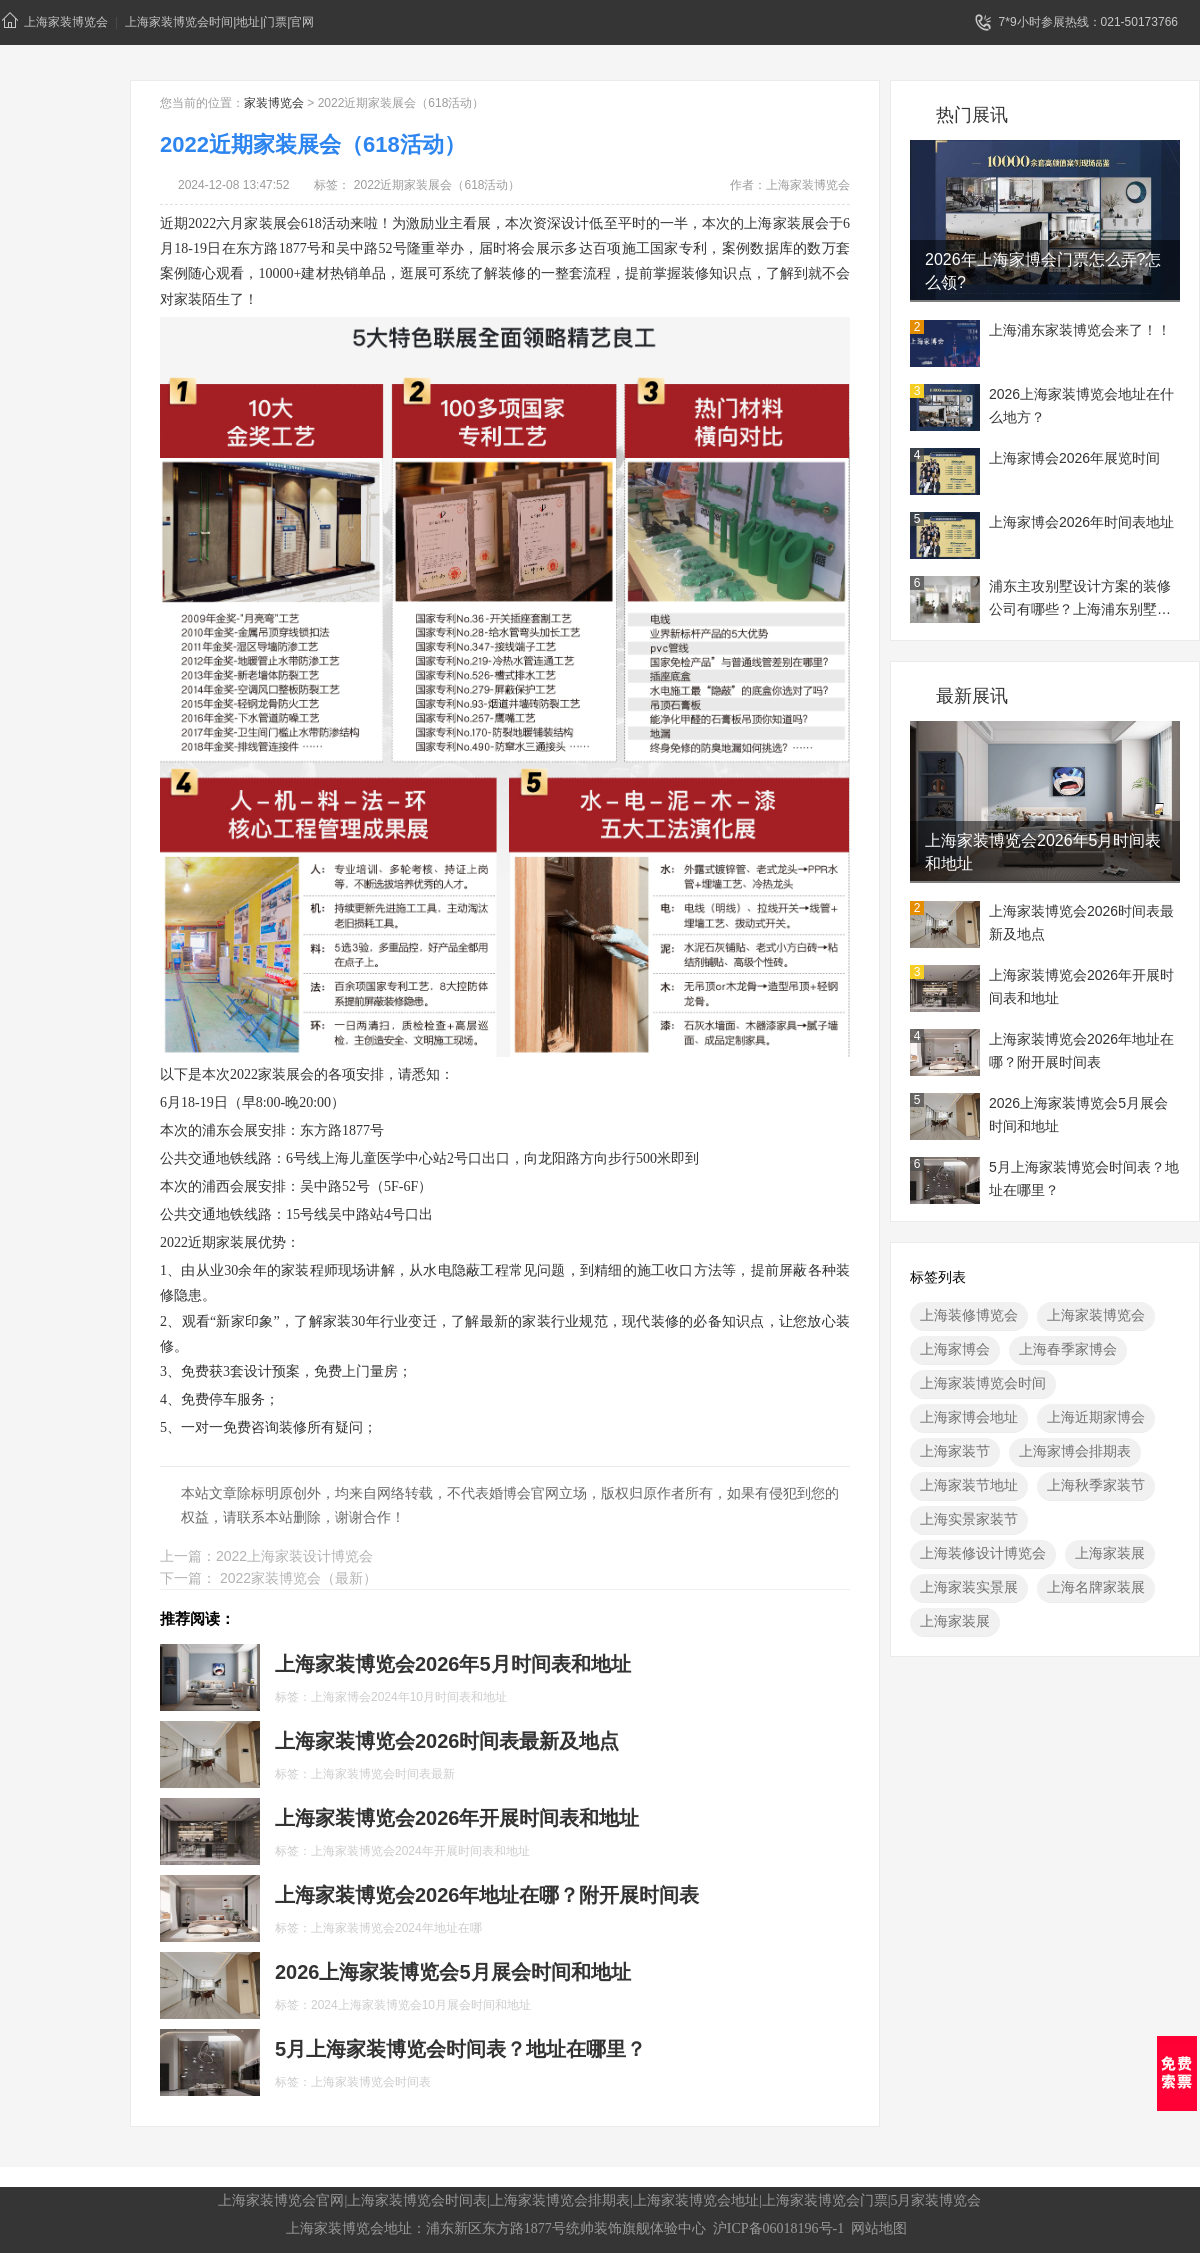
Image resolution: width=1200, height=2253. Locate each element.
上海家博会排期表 (1075, 1451)
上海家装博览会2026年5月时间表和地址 (1043, 852)
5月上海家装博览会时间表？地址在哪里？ (1084, 1178)
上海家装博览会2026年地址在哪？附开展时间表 (1081, 1050)
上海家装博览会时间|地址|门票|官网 (219, 22)
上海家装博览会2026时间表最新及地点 (1081, 922)
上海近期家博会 (1096, 1417)
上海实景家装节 (969, 1519)
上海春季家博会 (1068, 1349)
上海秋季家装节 (1096, 1485)
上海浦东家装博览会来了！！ (1080, 330)
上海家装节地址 (969, 1485)
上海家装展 (1110, 1553)
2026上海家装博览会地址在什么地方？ (1081, 405)
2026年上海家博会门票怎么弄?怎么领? (1043, 271)
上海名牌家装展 (1096, 1587)
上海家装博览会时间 (983, 1383)
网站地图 (879, 2228)
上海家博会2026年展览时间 (1074, 458)
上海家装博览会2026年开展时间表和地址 (1081, 986)
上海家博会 (955, 1349)
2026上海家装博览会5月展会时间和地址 (1078, 1114)
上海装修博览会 (969, 1315)
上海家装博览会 (55, 20)
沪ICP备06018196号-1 (778, 2228)
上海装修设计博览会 (983, 1553)
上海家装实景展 (969, 1587)
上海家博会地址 (969, 1417)
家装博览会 (274, 103)
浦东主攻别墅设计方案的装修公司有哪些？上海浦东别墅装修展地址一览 (1080, 600)
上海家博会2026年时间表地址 (1081, 522)
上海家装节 (955, 1451)
